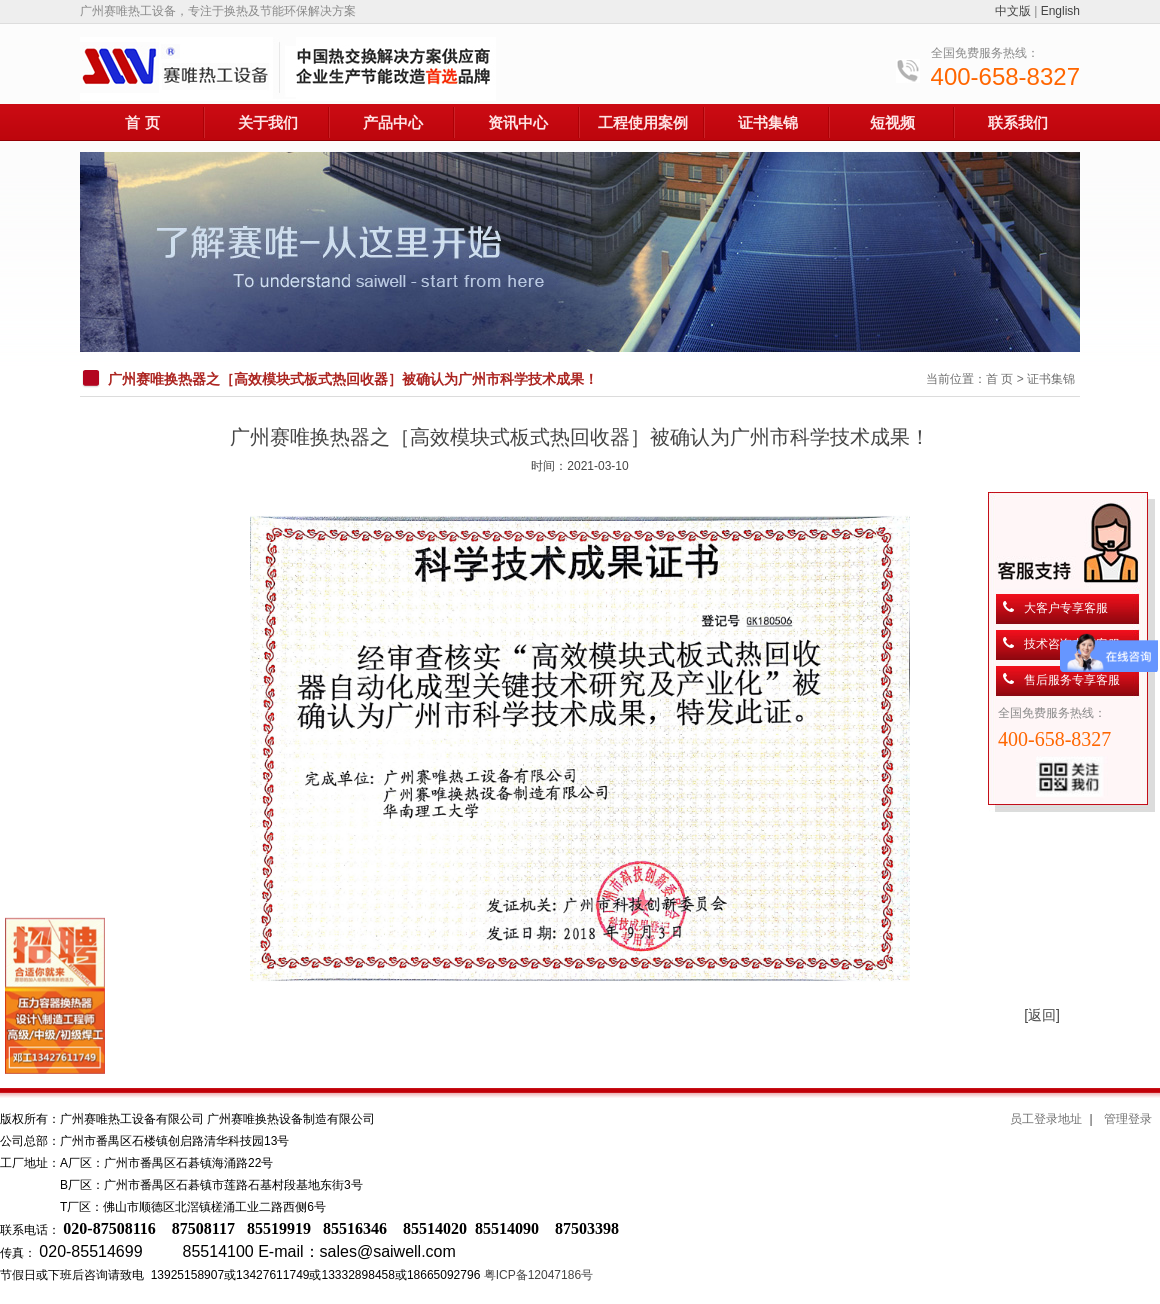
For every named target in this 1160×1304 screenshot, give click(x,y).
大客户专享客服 (1066, 608)
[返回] (1042, 1015)
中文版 (1013, 11)
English (1060, 11)
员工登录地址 (1046, 1119)
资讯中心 (518, 122)
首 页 (142, 122)
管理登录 (1128, 1119)
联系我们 (1018, 122)
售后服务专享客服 (1072, 680)
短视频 (892, 122)
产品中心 (393, 122)
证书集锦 (768, 122)
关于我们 (268, 122)
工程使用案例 (643, 122)
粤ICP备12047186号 (538, 1275)
